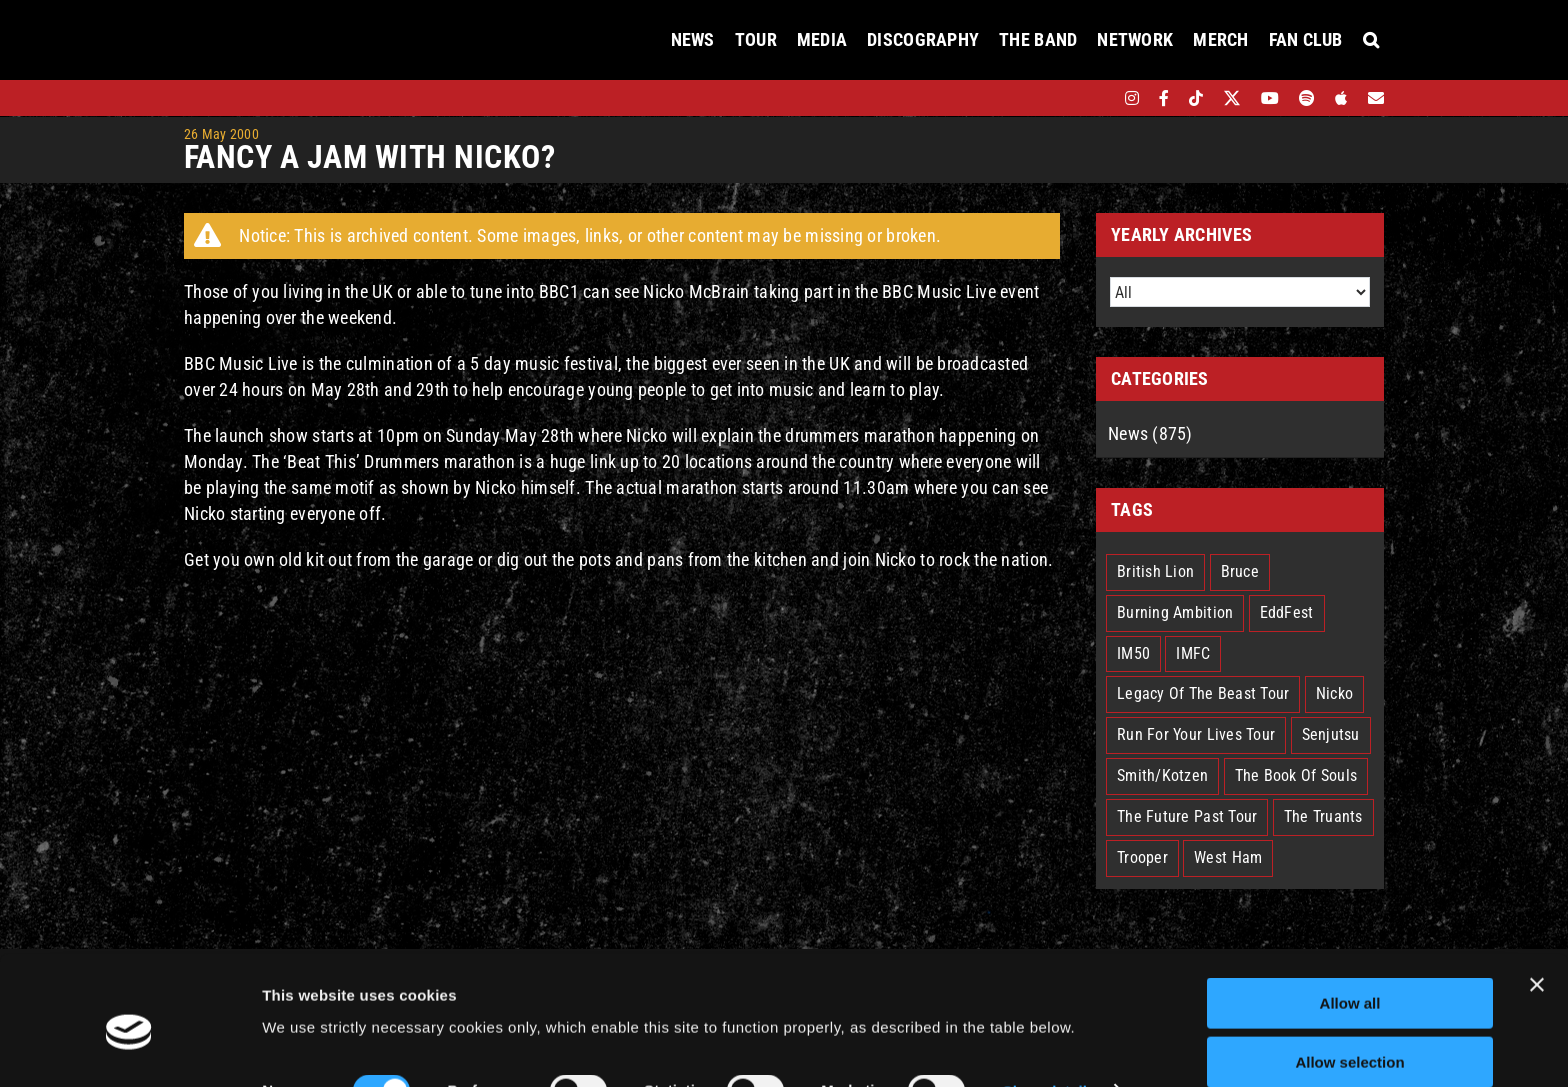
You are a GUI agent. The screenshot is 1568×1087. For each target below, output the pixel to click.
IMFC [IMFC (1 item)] (1193, 653)
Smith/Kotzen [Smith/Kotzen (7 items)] (1162, 775)
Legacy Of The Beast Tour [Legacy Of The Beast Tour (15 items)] (1203, 693)
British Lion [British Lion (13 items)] (1155, 571)
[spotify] (1307, 98)
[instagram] (1132, 98)
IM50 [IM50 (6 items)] (1133, 653)
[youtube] (1270, 98)
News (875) (1150, 433)
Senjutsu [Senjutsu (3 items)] (1331, 734)
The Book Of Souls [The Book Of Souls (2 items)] (1296, 775)
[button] (1371, 40)
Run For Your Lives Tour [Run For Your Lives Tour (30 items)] (1196, 734)
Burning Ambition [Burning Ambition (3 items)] (1175, 612)
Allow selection (1349, 979)
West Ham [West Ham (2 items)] (1228, 857)
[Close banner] (1537, 902)
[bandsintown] (1097, 98)
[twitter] (1232, 98)
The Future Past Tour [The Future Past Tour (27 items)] (1187, 816)
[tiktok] (1196, 98)
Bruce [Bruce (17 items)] (1240, 571)
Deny (1350, 1037)
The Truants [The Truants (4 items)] (1323, 816)
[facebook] (1164, 98)
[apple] (1341, 98)
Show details (1049, 1008)
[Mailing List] (1376, 98)
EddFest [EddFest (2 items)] (1287, 612)
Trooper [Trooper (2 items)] (1142, 857)
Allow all (1350, 920)
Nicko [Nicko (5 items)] (1334, 693)
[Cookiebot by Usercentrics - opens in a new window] (129, 1048)
